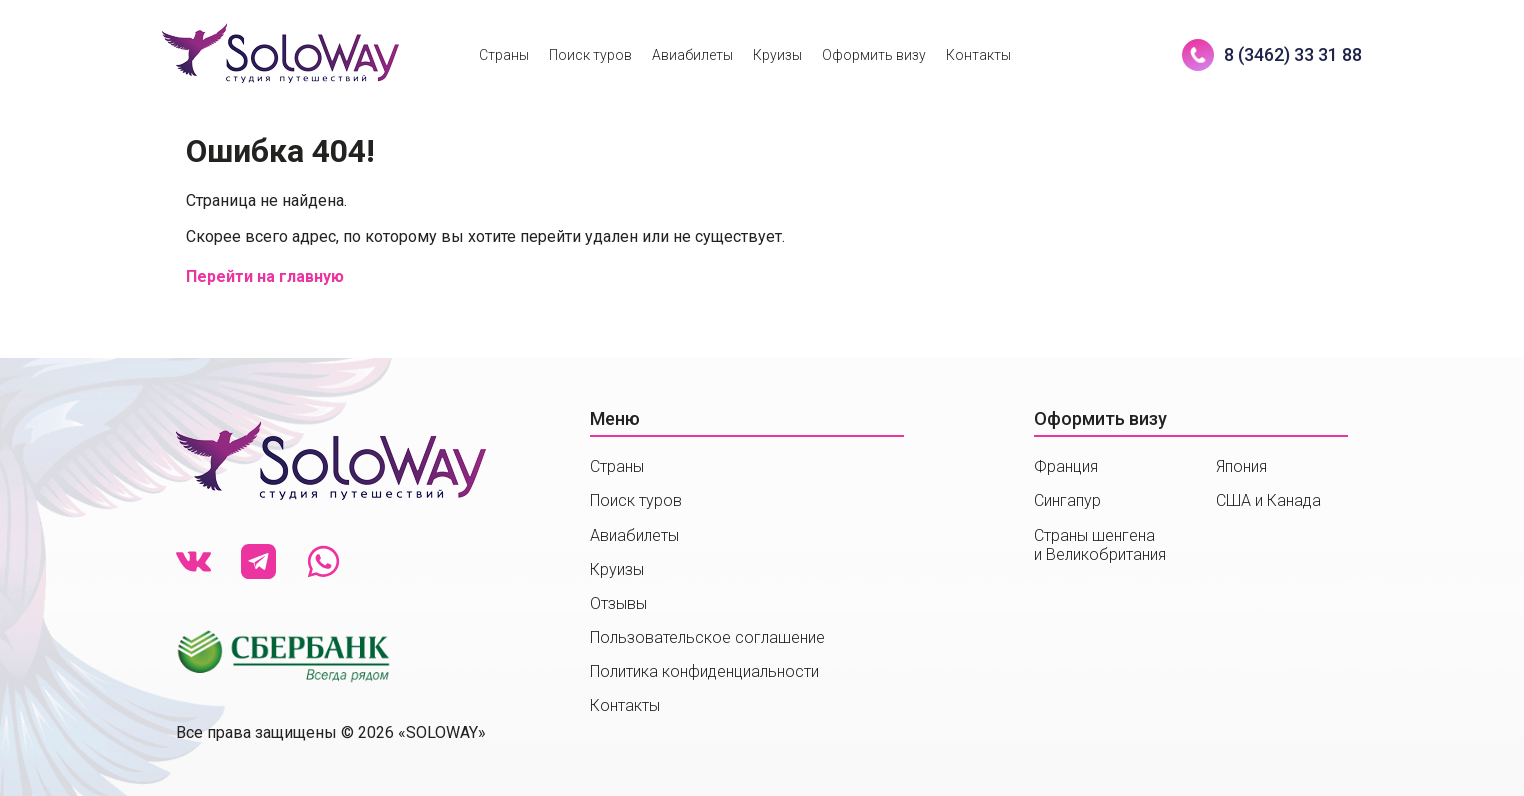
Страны (504, 55)
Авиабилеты (692, 55)
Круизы (777, 55)
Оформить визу (874, 55)
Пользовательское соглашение (707, 637)
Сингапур (1067, 500)
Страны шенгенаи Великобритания (1100, 545)
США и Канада (1268, 500)
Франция (1066, 466)
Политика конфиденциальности (704, 671)
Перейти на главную (265, 276)
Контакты (978, 55)
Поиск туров (590, 55)
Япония (1241, 466)
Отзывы (618, 603)
